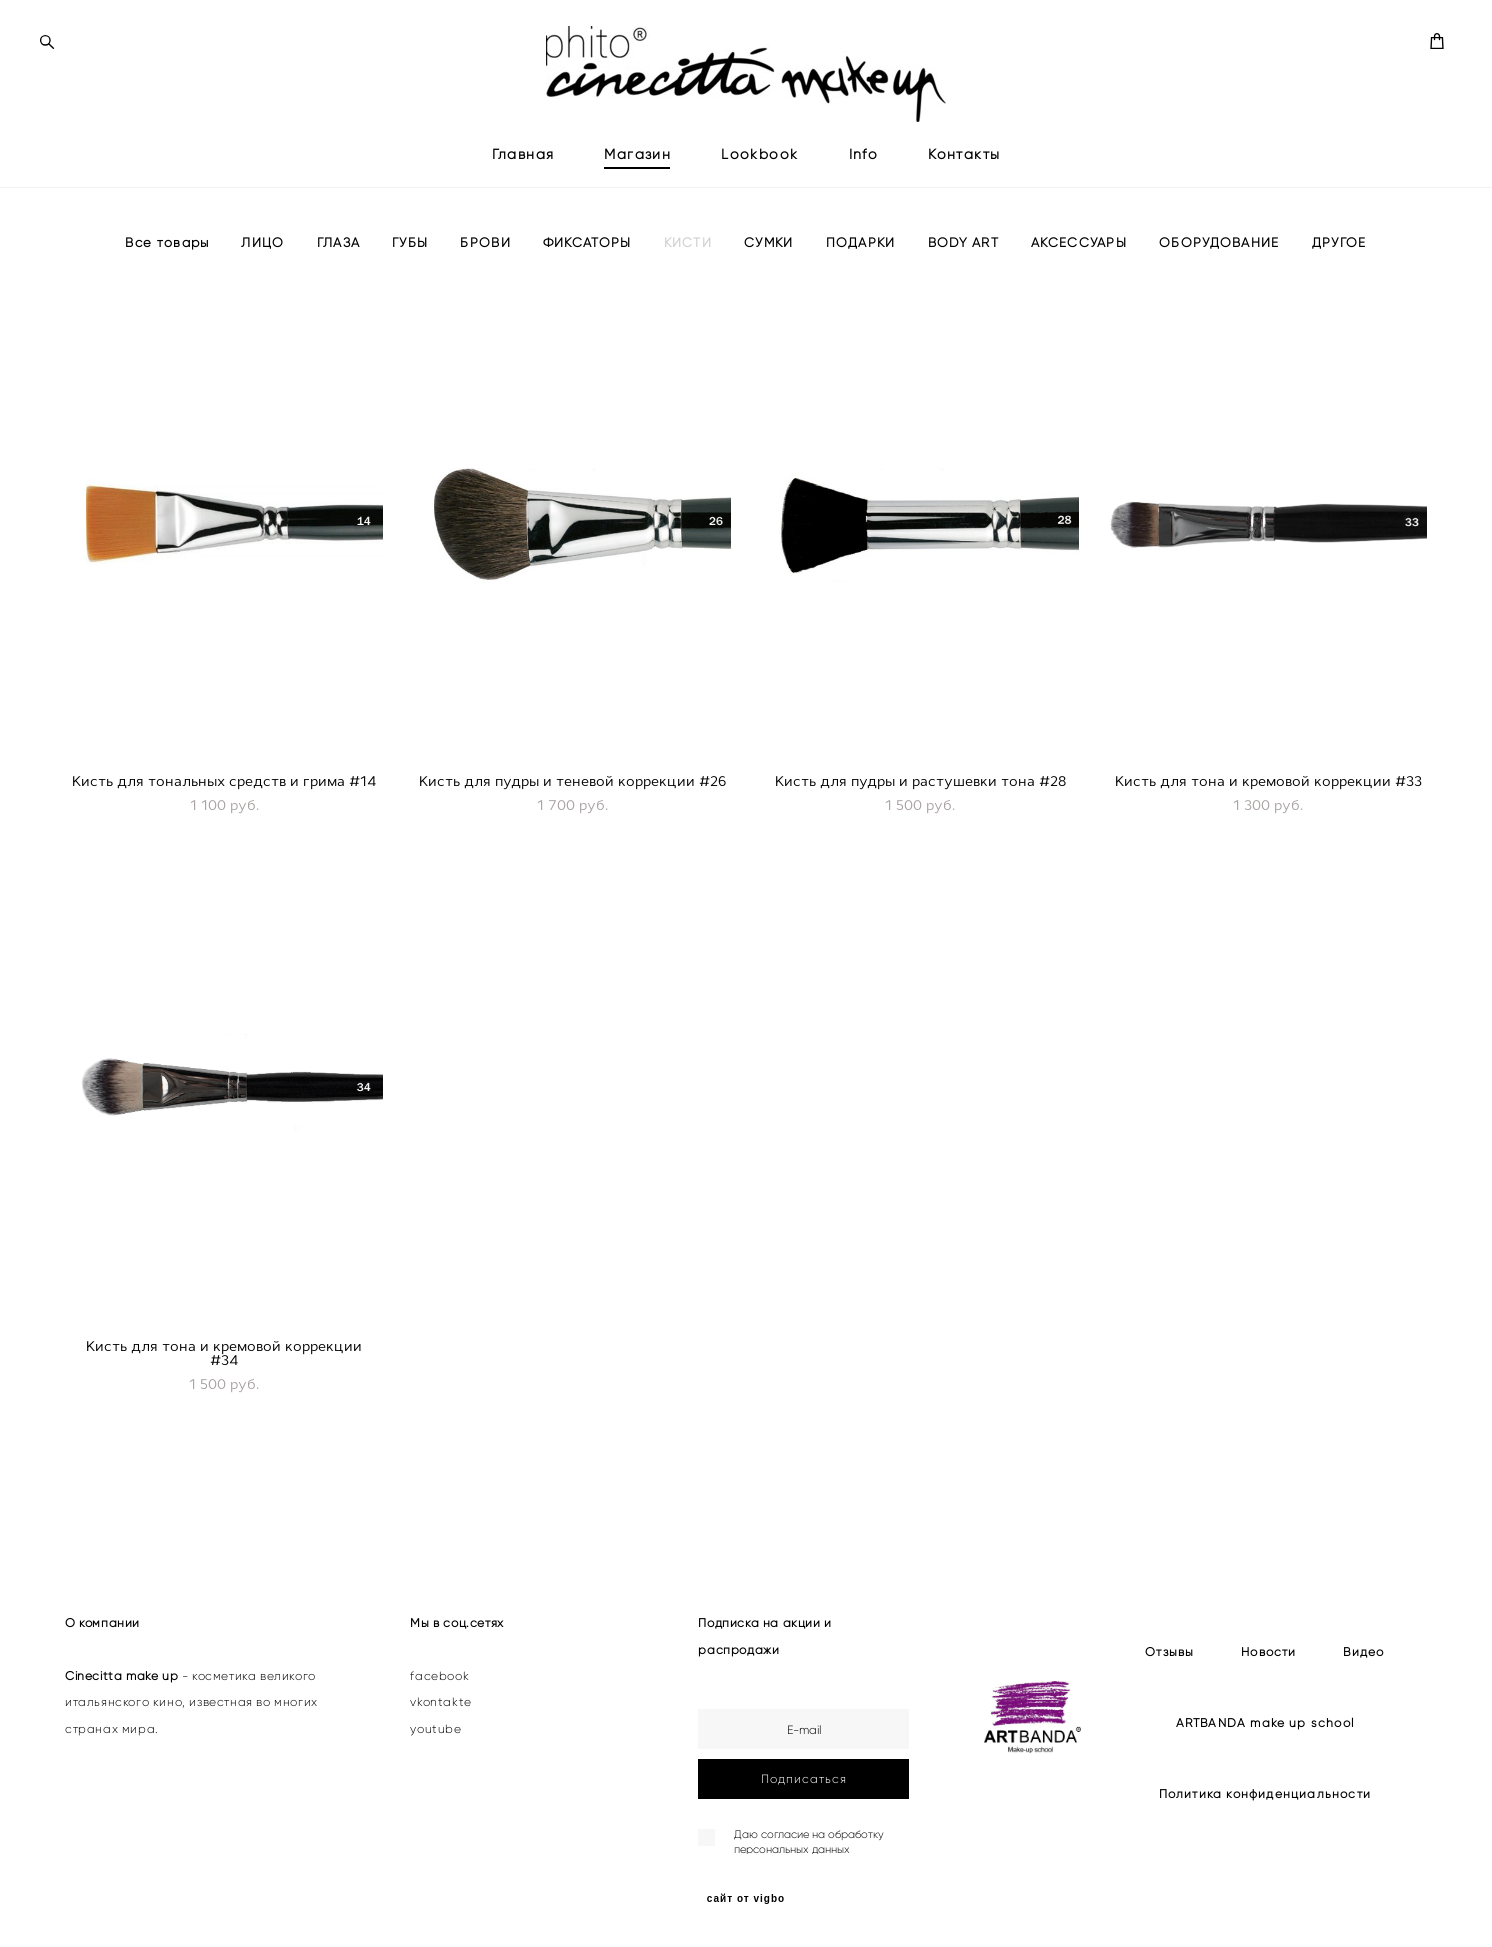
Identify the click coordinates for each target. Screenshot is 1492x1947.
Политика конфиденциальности (1265, 1793)
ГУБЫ (410, 271)
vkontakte (440, 1701)
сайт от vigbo (746, 1899)
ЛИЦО (262, 271)
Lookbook (759, 169)
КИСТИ (688, 271)
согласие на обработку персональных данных (809, 1841)
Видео (1363, 1651)
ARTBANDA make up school (1265, 1722)
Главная (523, 169)
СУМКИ (769, 271)
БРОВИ (485, 271)
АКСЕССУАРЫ (1079, 271)
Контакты (964, 169)
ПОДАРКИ (861, 271)
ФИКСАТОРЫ (587, 271)
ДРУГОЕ (1339, 271)
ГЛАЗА (339, 271)
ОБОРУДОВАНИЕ (1219, 271)
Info (864, 169)
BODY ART (963, 271)
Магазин (637, 169)
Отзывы (1169, 1651)
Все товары (167, 271)
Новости (1268, 1651)
